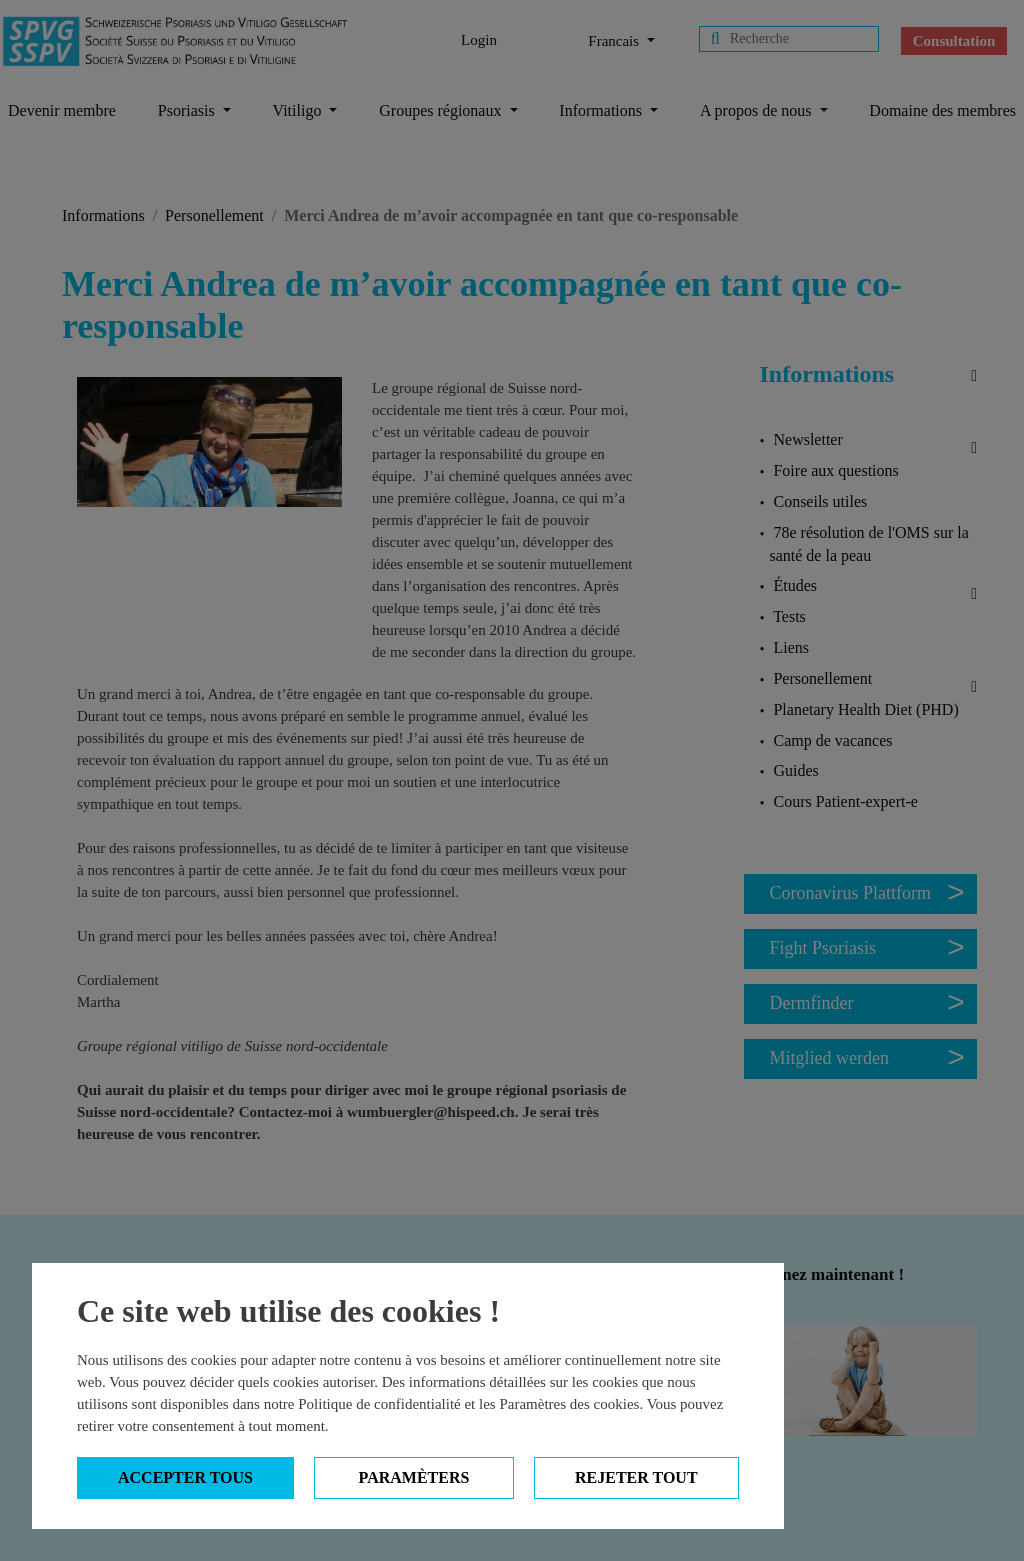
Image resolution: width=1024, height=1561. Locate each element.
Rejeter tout (636, 1477)
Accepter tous (185, 1477)
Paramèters (414, 1477)
